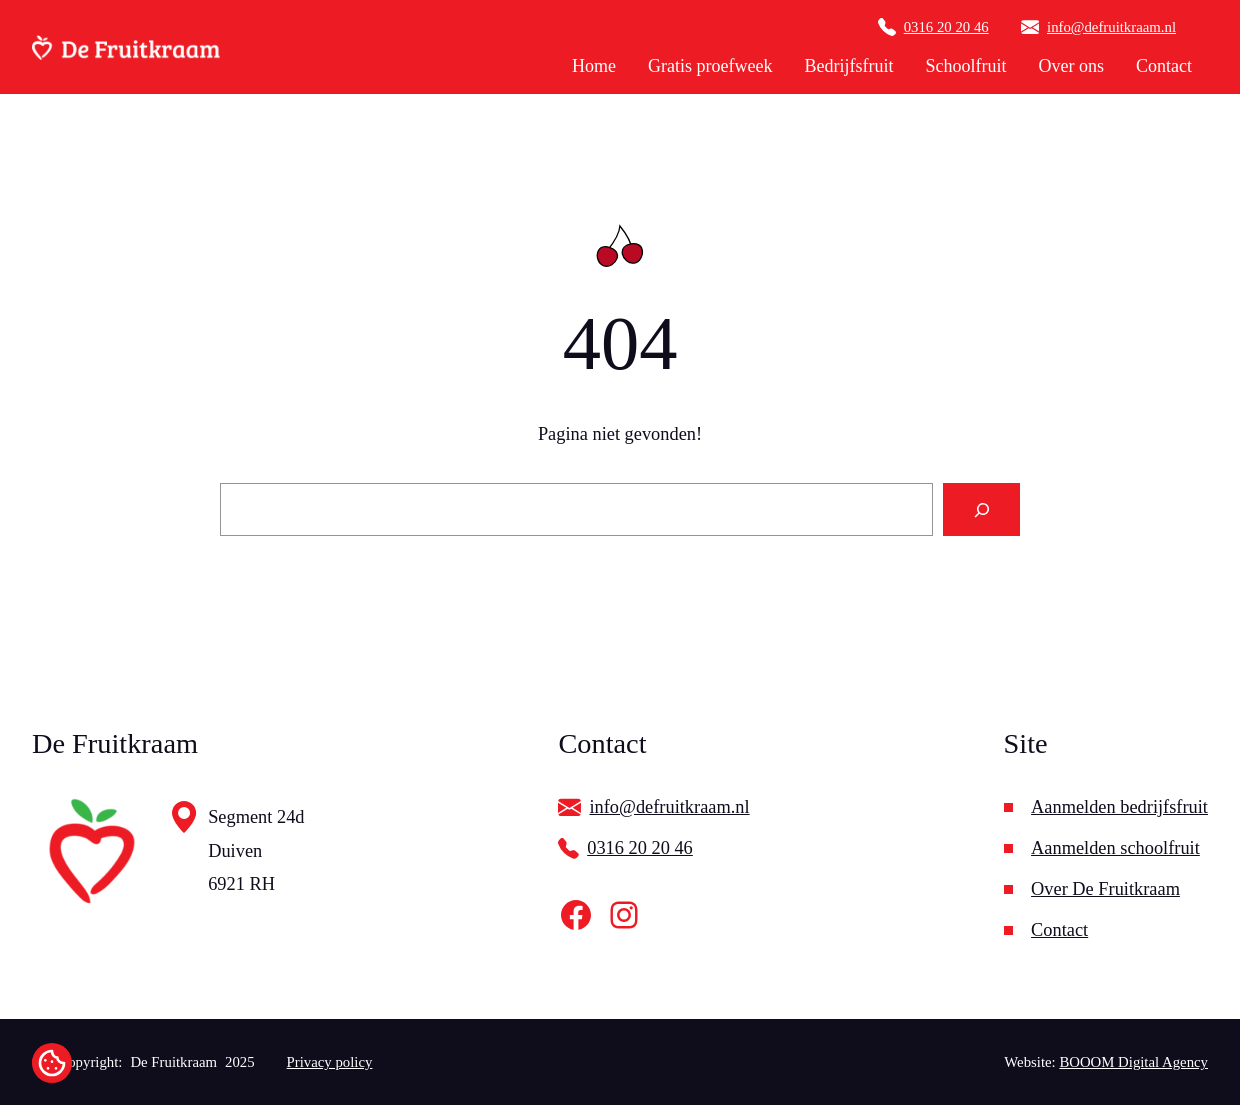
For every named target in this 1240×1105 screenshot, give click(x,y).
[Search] (981, 509)
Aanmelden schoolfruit (1115, 848)
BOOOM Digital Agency (1133, 1062)
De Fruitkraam (173, 1062)
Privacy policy (330, 1062)
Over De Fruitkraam (1105, 889)
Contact (1059, 930)
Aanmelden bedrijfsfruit (1119, 807)
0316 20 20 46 (946, 27)
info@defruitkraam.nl (1111, 27)
